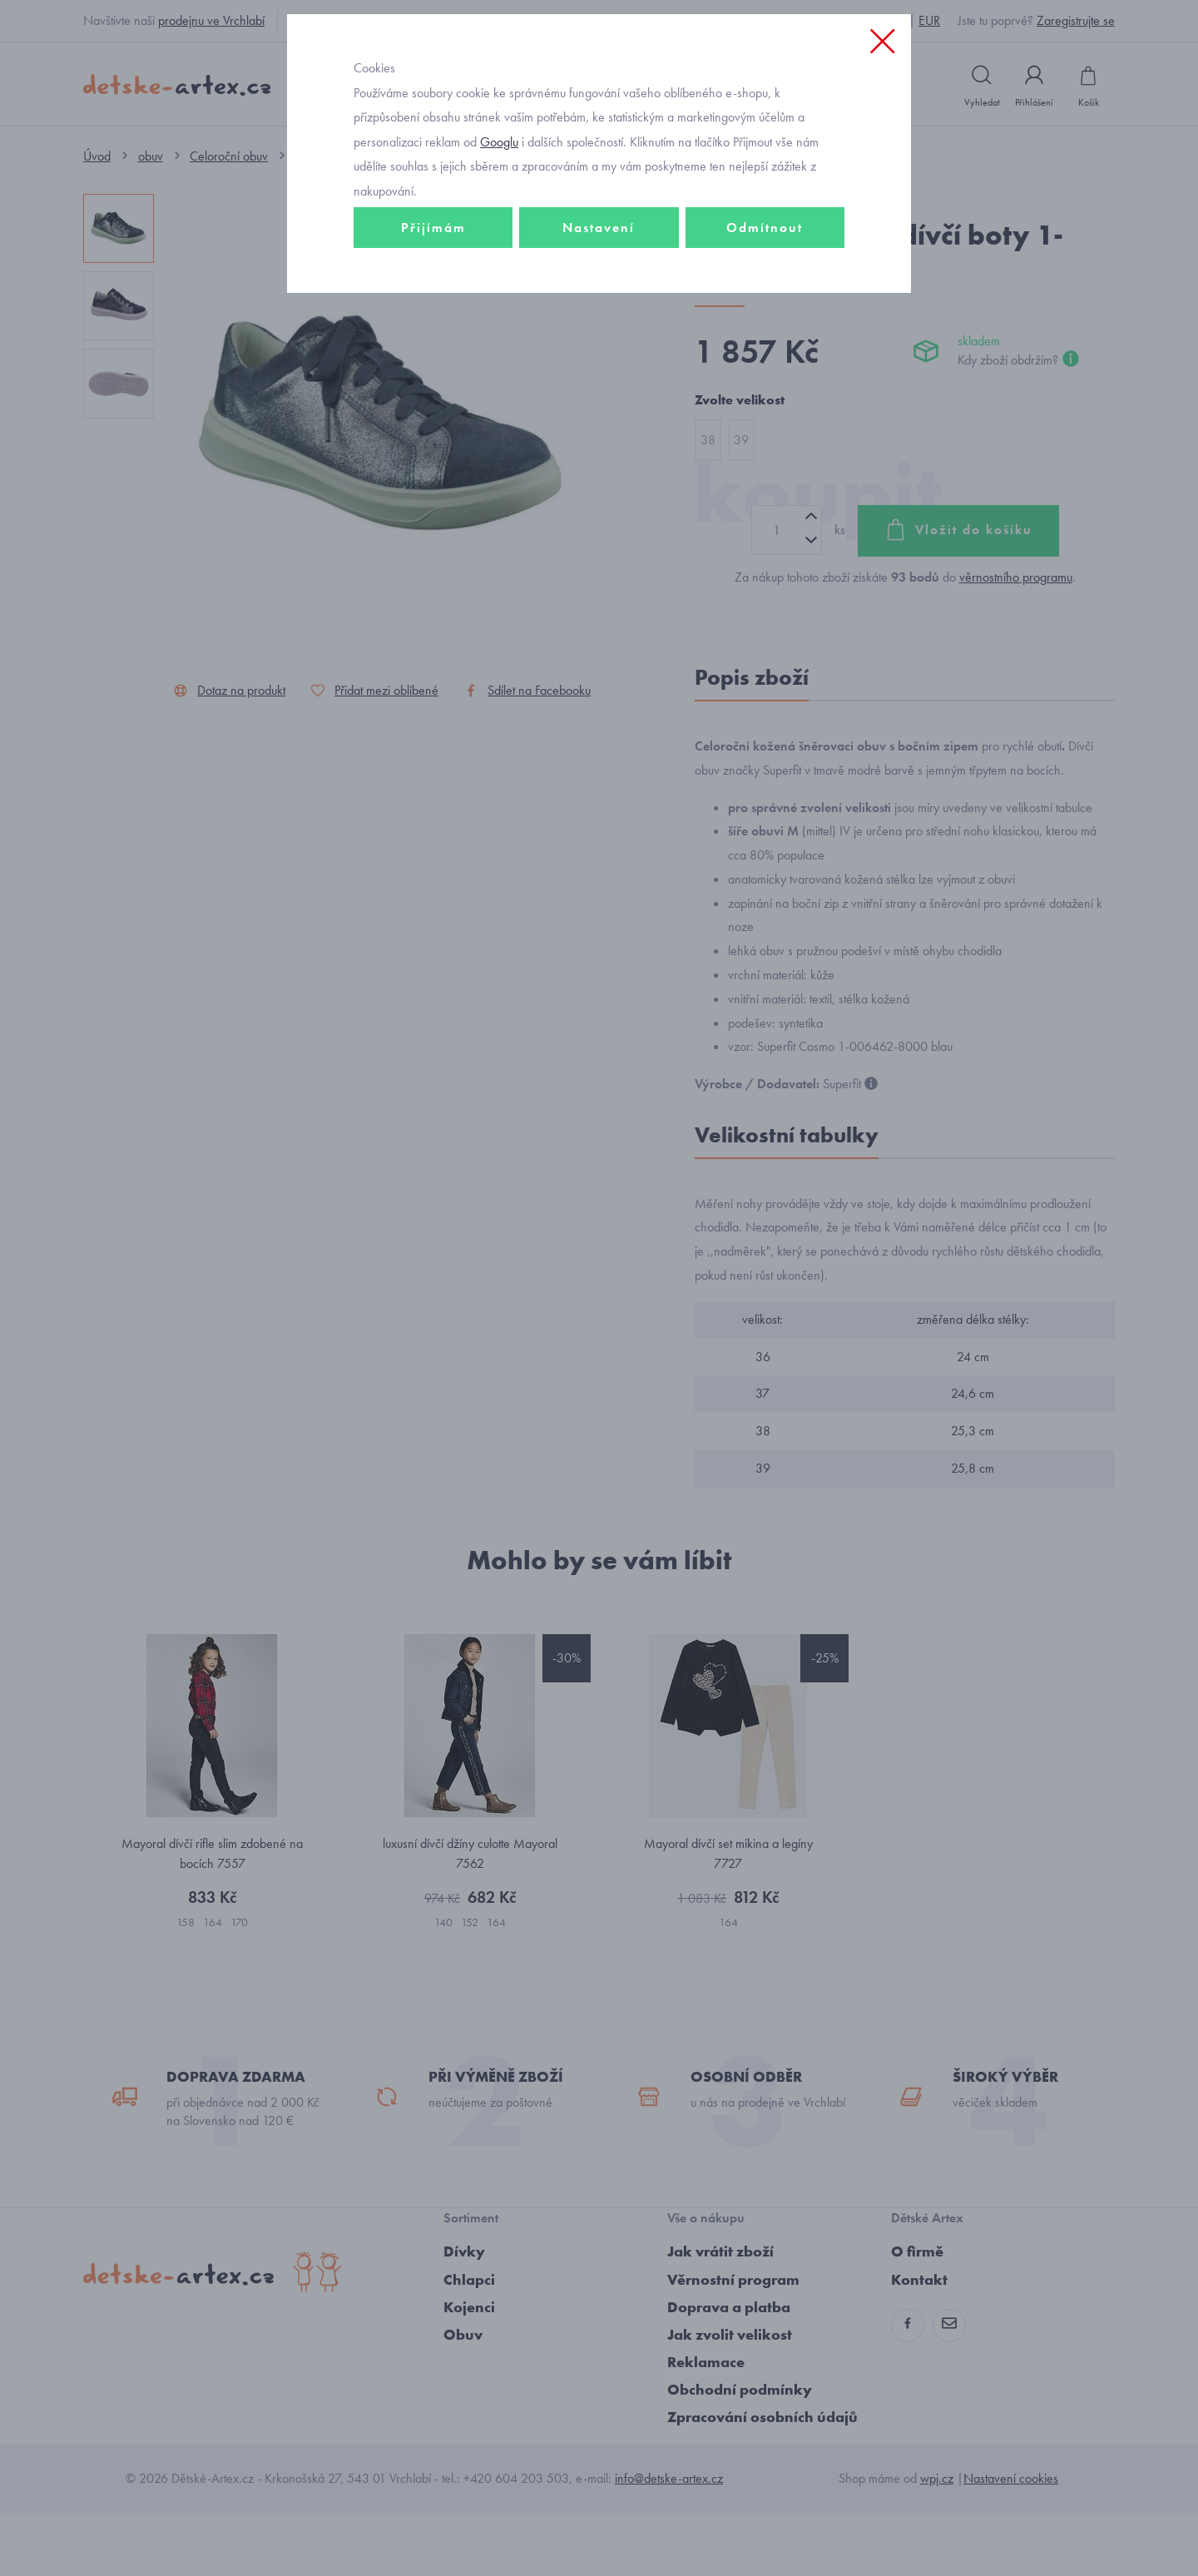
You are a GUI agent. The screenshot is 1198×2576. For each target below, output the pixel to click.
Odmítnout (764, 338)
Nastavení (598, 338)
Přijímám (433, 338)
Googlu (499, 252)
